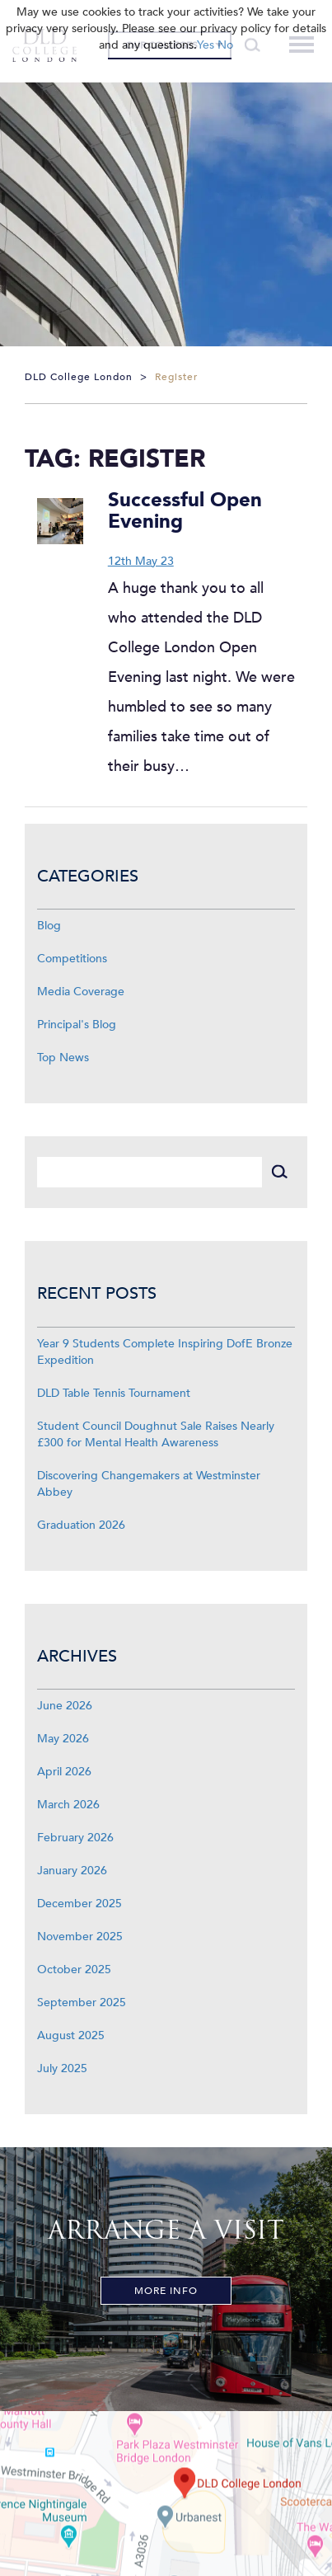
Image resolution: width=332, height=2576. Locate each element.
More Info (166, 2290)
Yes (205, 45)
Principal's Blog (76, 1024)
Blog (49, 925)
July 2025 (62, 2068)
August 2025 (71, 2035)
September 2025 (81, 2002)
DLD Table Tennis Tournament (113, 1393)
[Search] (149, 1172)
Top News (63, 1057)
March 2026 (68, 1804)
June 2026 (64, 1705)
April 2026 (64, 1771)
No (225, 45)
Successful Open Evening (185, 511)
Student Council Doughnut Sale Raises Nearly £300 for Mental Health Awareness (155, 1434)
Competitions (72, 958)
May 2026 (63, 1738)
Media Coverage (80, 991)
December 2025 (79, 1903)
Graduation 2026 (81, 1525)
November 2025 (80, 1936)
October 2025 (74, 1969)
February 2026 (75, 1837)
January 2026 (72, 1870)
